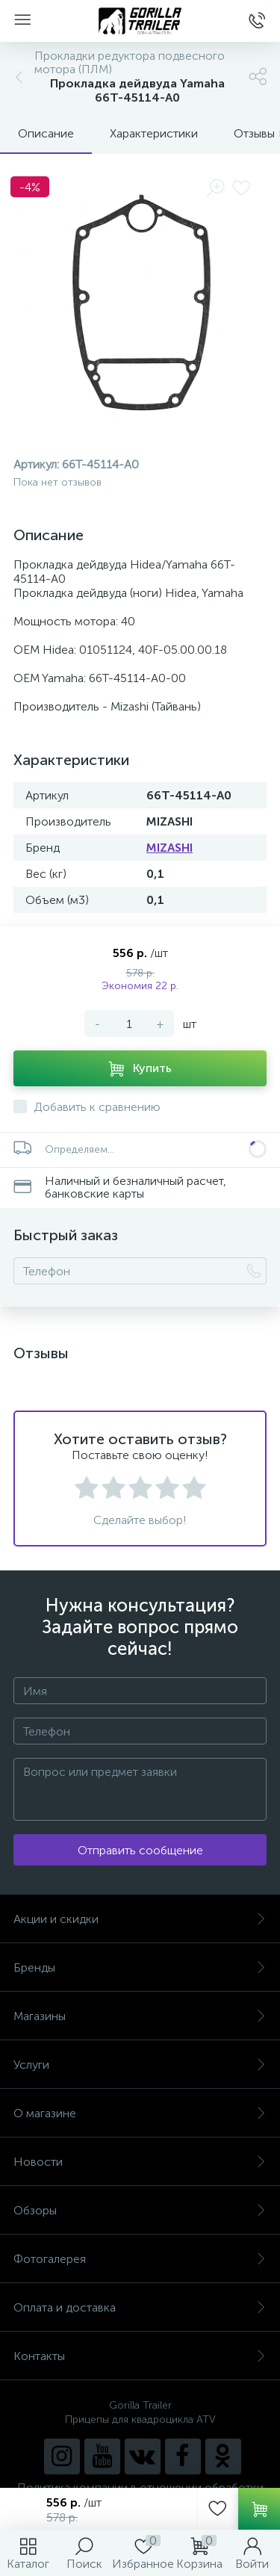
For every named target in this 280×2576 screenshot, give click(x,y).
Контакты (140, 2356)
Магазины (140, 2016)
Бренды (140, 1967)
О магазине (140, 2113)
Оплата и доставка (140, 2307)
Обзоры (140, 2210)
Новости (140, 2162)
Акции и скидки (140, 1919)
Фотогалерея (140, 2259)
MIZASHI (169, 847)
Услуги (140, 2065)
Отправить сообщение (140, 1850)
